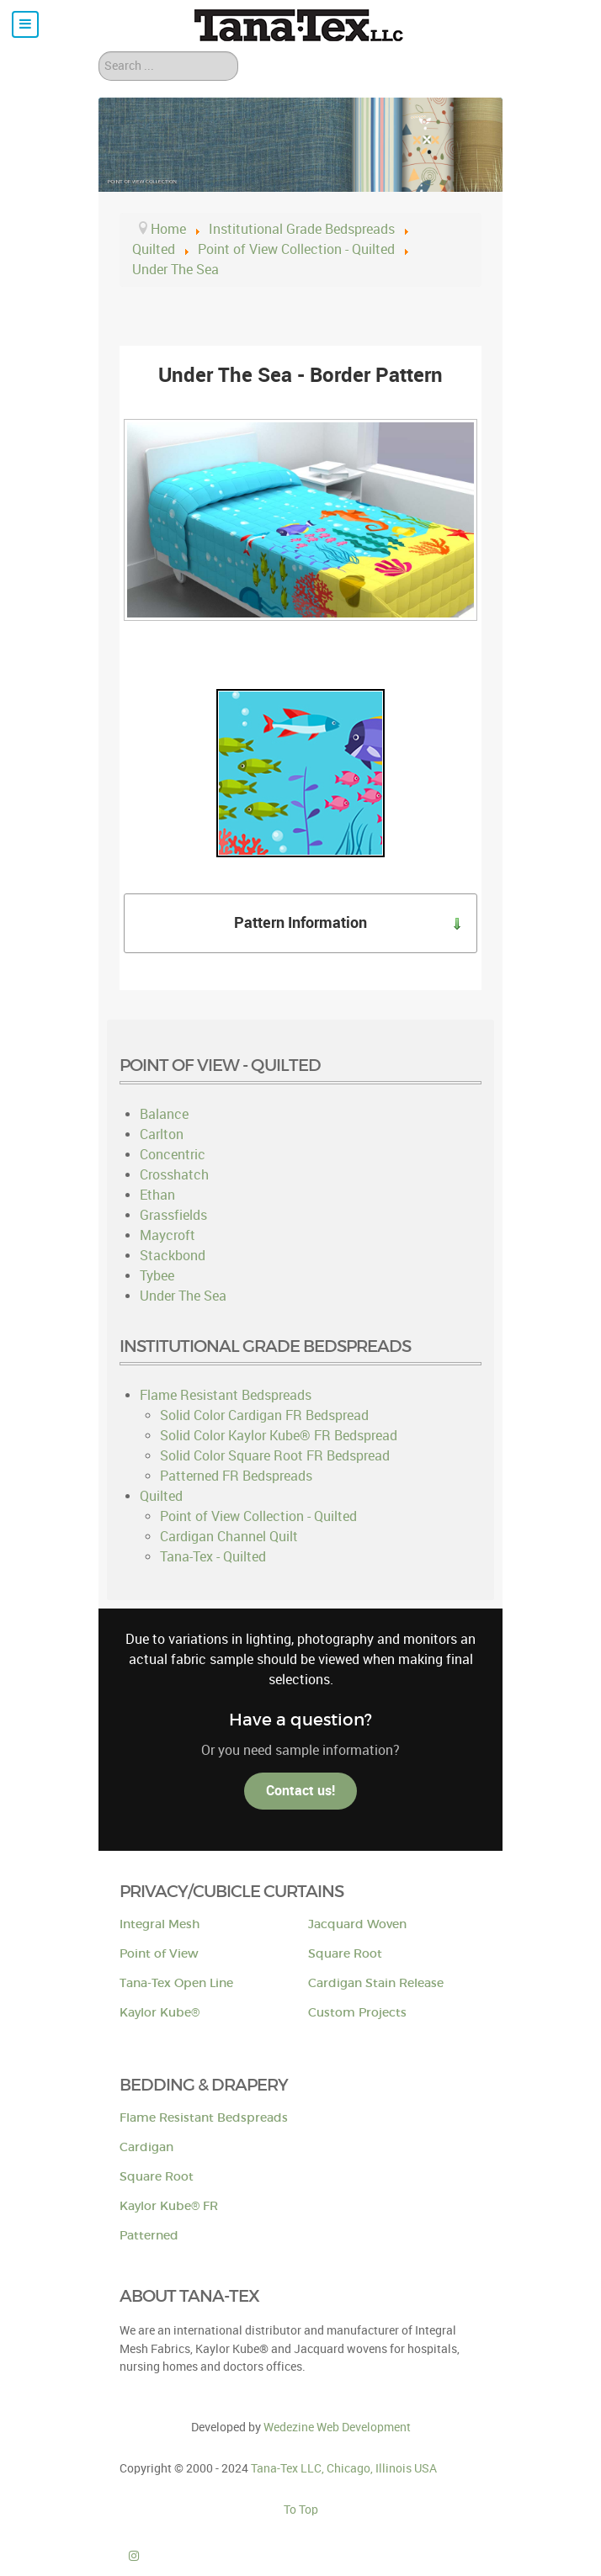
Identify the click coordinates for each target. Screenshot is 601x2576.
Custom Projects (357, 2013)
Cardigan (146, 2147)
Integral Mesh (159, 1924)
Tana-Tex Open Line (176, 1983)
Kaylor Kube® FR (169, 2206)
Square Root (345, 1954)
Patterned (149, 2236)
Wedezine (337, 2427)
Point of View (159, 1954)
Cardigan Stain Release (376, 1983)
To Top (301, 2509)
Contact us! (300, 1791)
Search (98, 51)
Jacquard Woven (357, 1924)
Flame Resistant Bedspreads (204, 2118)
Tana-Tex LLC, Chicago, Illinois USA (344, 2468)
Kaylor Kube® (159, 2013)
